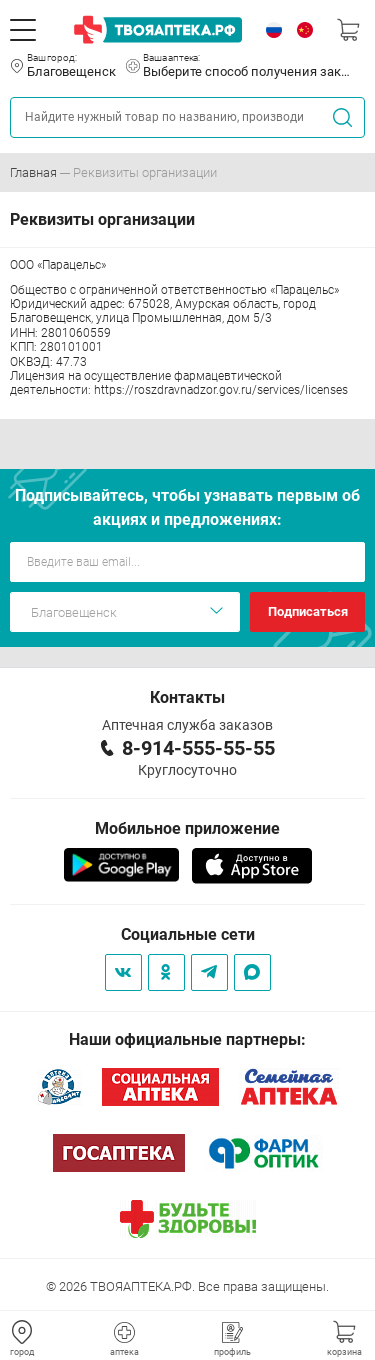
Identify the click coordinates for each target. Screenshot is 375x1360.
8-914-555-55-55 (198, 748)
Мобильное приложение (187, 828)
